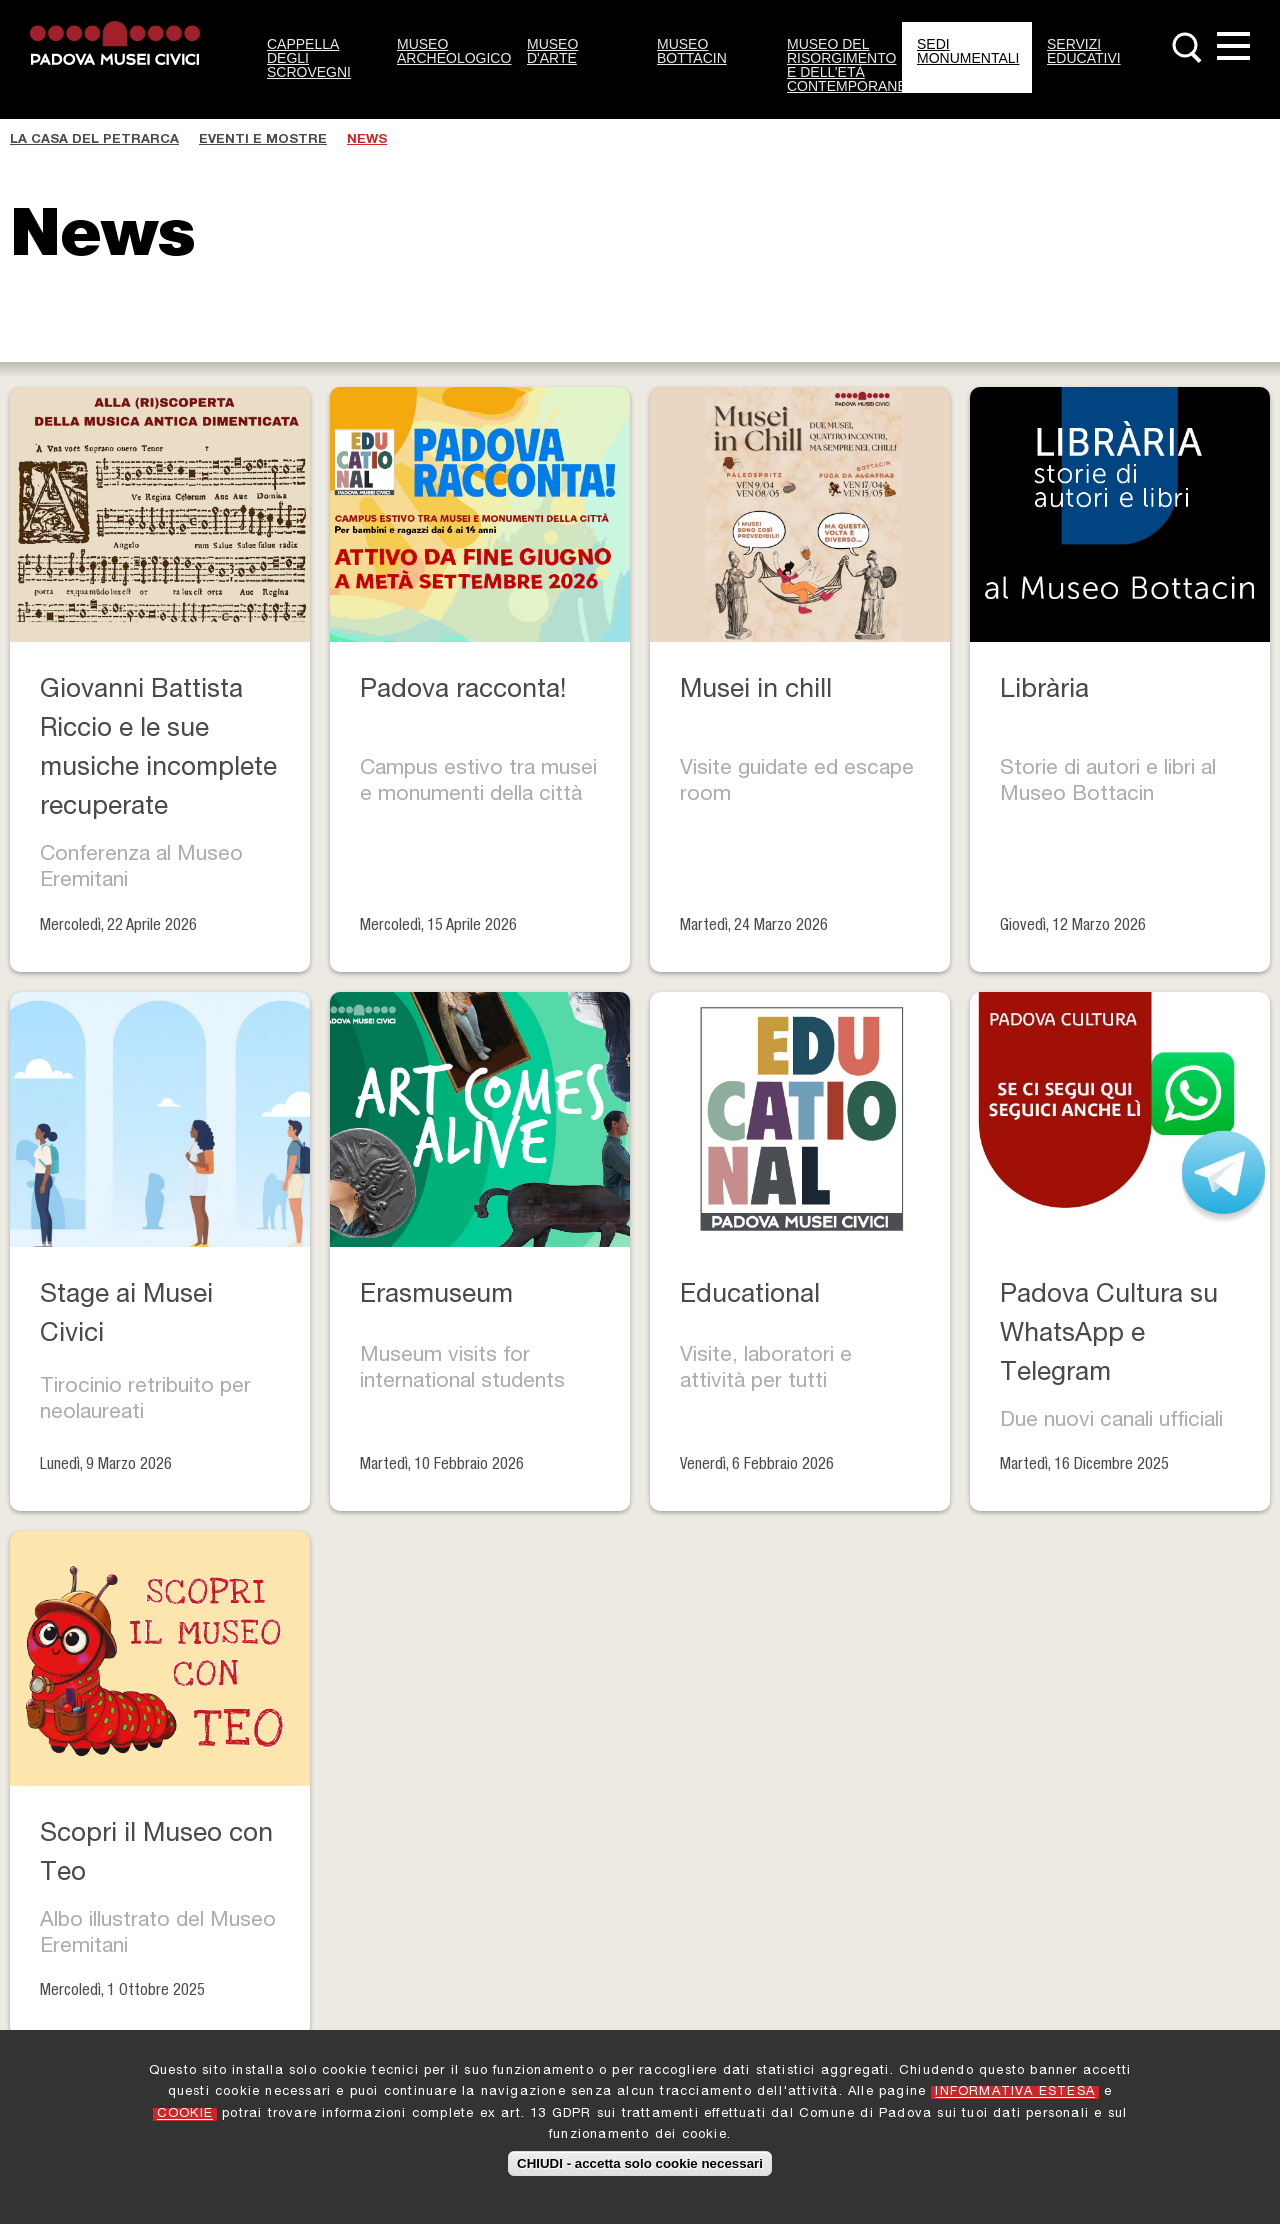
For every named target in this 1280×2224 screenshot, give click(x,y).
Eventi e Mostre (263, 140)
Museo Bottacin (692, 51)
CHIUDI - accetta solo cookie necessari (640, 2163)
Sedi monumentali (968, 51)
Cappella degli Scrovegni (309, 58)
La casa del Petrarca (94, 140)
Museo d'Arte (552, 51)
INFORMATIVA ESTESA (1015, 2092)
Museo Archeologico (454, 51)
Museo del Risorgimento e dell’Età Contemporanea (844, 65)
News (367, 140)
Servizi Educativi (1084, 51)
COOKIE (185, 2114)
